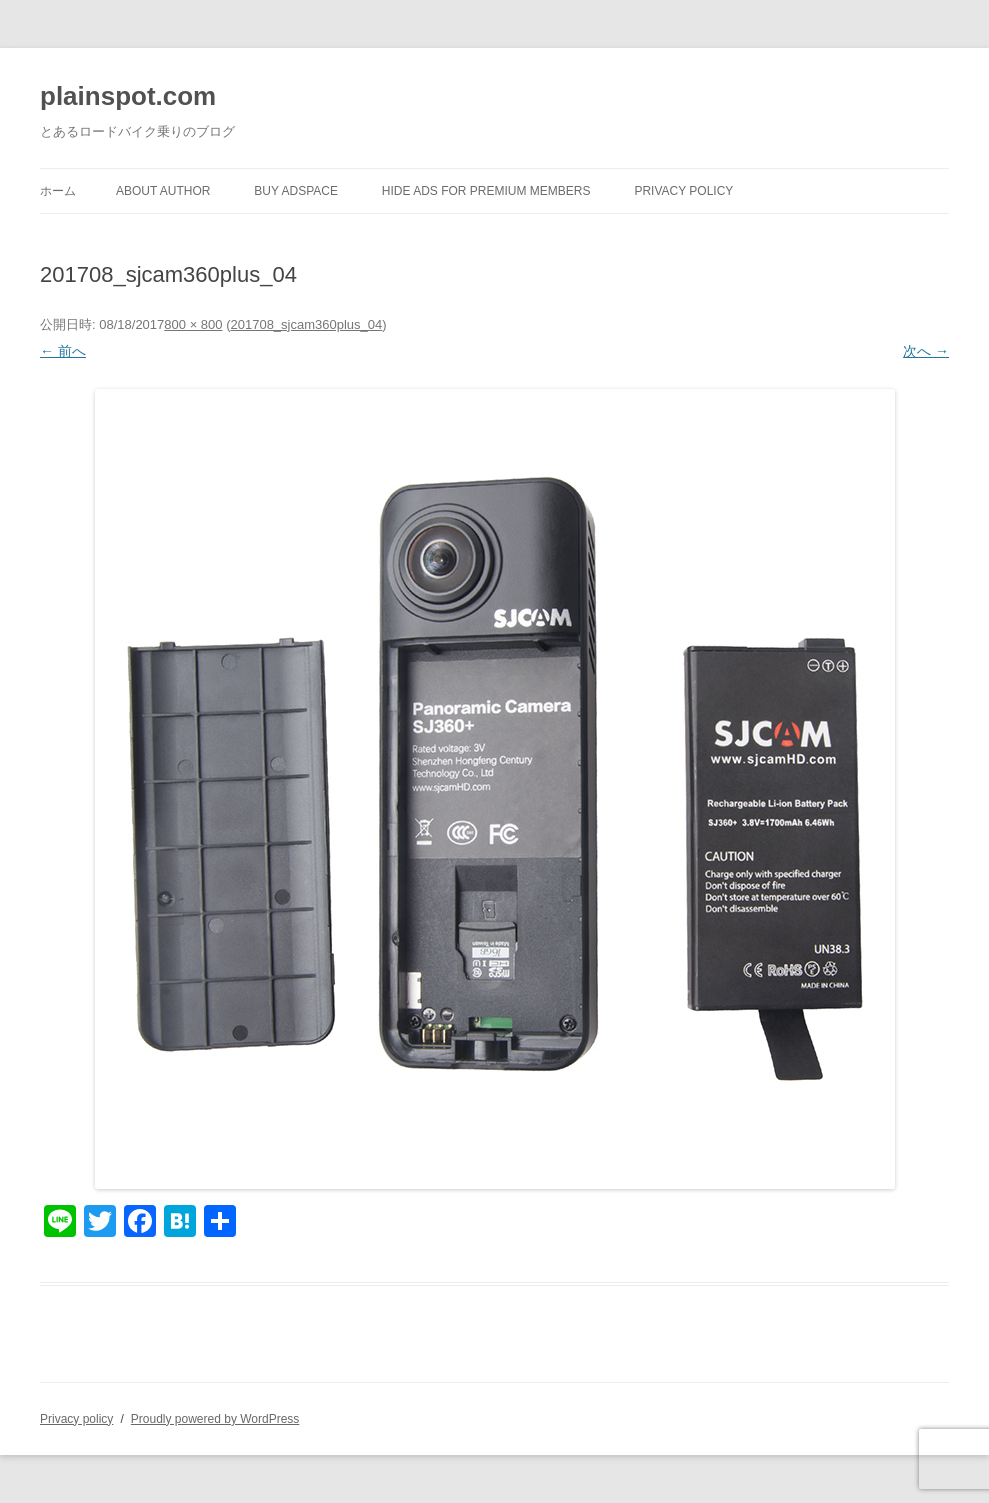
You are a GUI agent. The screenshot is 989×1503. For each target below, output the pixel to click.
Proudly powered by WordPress (215, 1419)
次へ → (926, 351)
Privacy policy (683, 191)
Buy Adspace (296, 191)
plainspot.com (128, 96)
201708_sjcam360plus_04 (306, 324)
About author (163, 191)
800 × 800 (193, 324)
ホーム (58, 191)
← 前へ (63, 351)
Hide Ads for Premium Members (486, 191)
